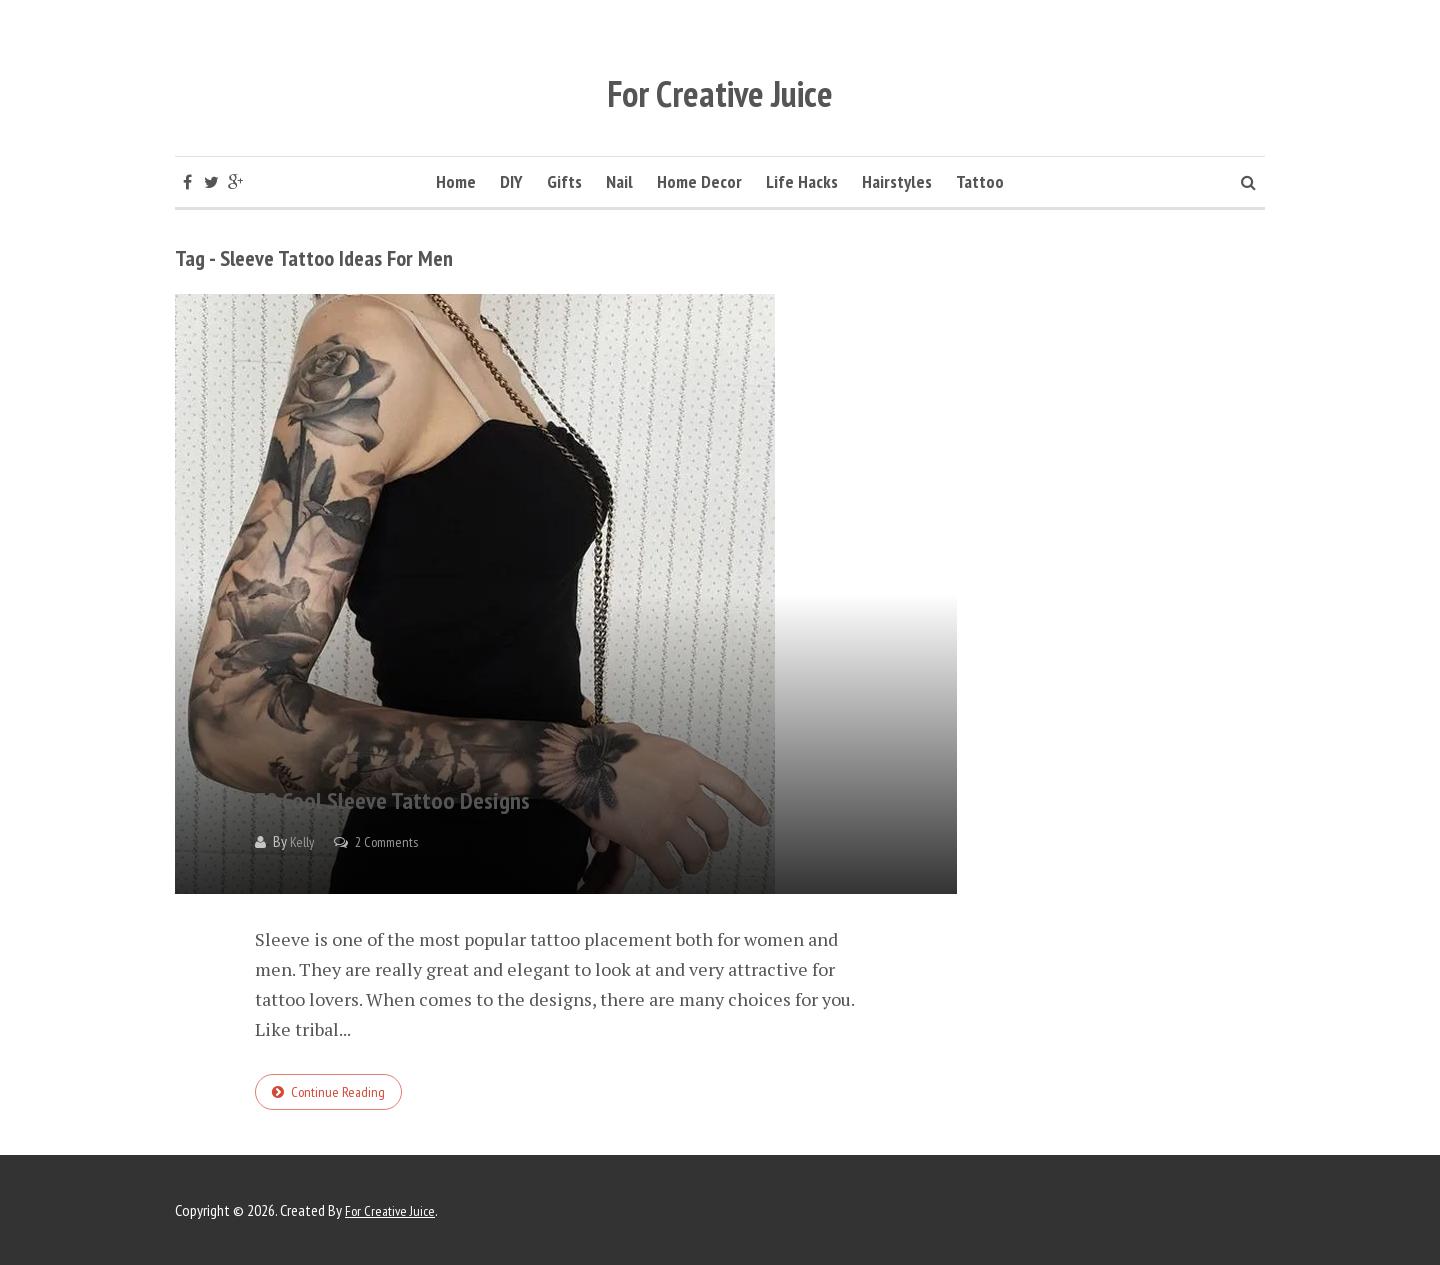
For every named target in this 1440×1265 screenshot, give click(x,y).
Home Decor (699, 181)
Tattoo (980, 181)
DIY (511, 181)
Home (456, 181)
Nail (619, 181)
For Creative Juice (720, 77)
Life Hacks (802, 181)
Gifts (564, 181)
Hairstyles (897, 181)
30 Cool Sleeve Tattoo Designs (514, 792)
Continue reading (342, 1094)
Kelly (304, 842)
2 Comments (395, 842)
